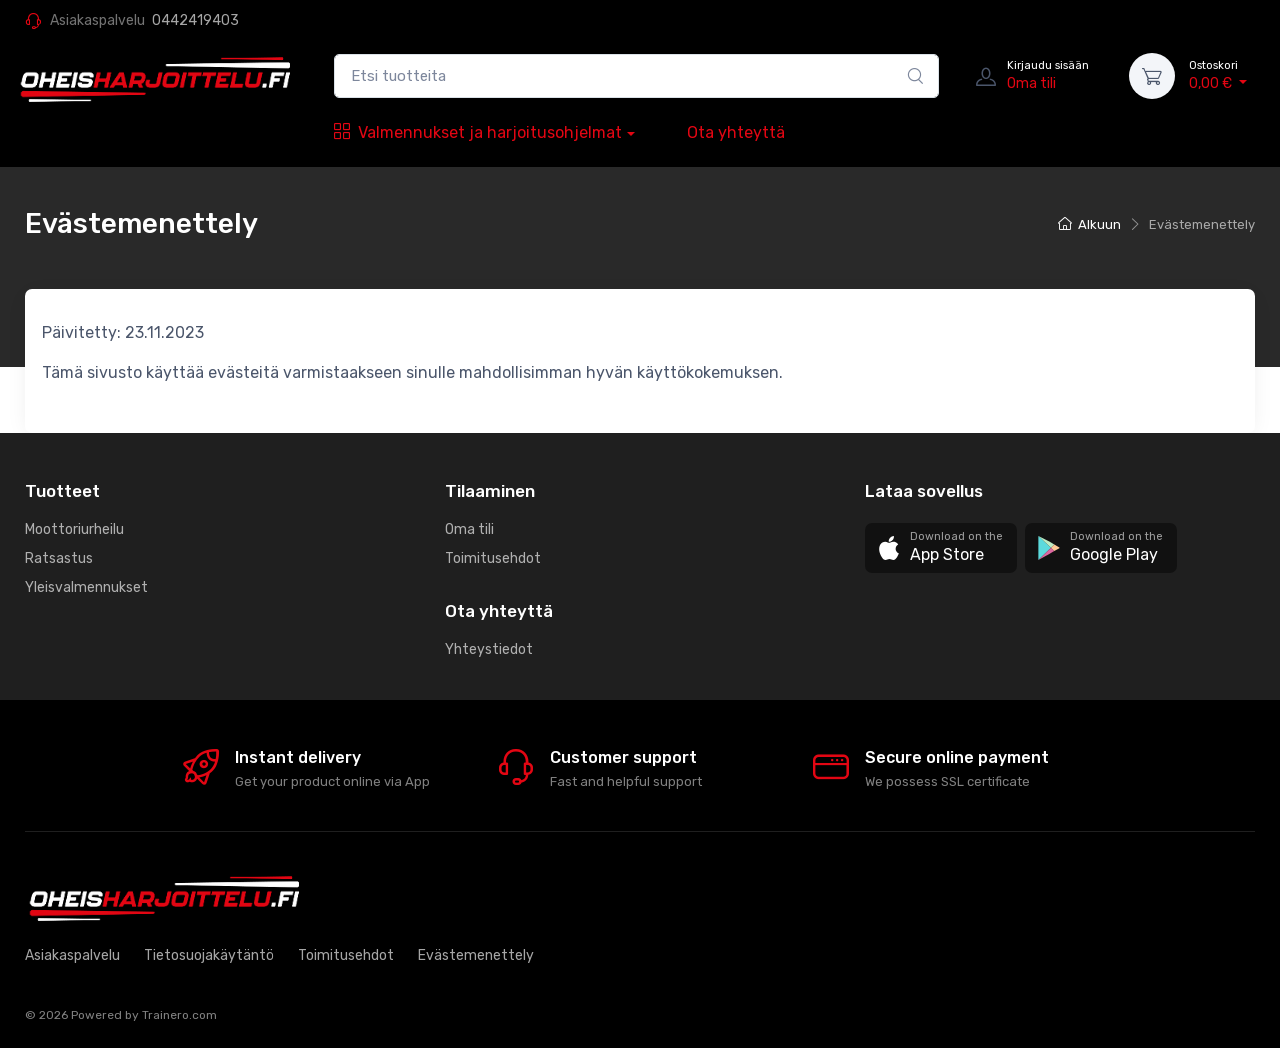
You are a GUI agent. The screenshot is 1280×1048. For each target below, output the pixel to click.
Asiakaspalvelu (72, 955)
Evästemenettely (476, 955)
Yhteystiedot (489, 649)
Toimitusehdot (493, 558)
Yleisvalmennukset (86, 587)
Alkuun (1089, 224)
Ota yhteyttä (736, 132)
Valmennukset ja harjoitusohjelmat (478, 132)
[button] (941, 548)
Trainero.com (179, 1015)
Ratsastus (59, 558)
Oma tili (469, 529)
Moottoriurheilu (74, 529)
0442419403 (195, 20)
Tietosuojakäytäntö (209, 955)
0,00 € (1218, 75)
